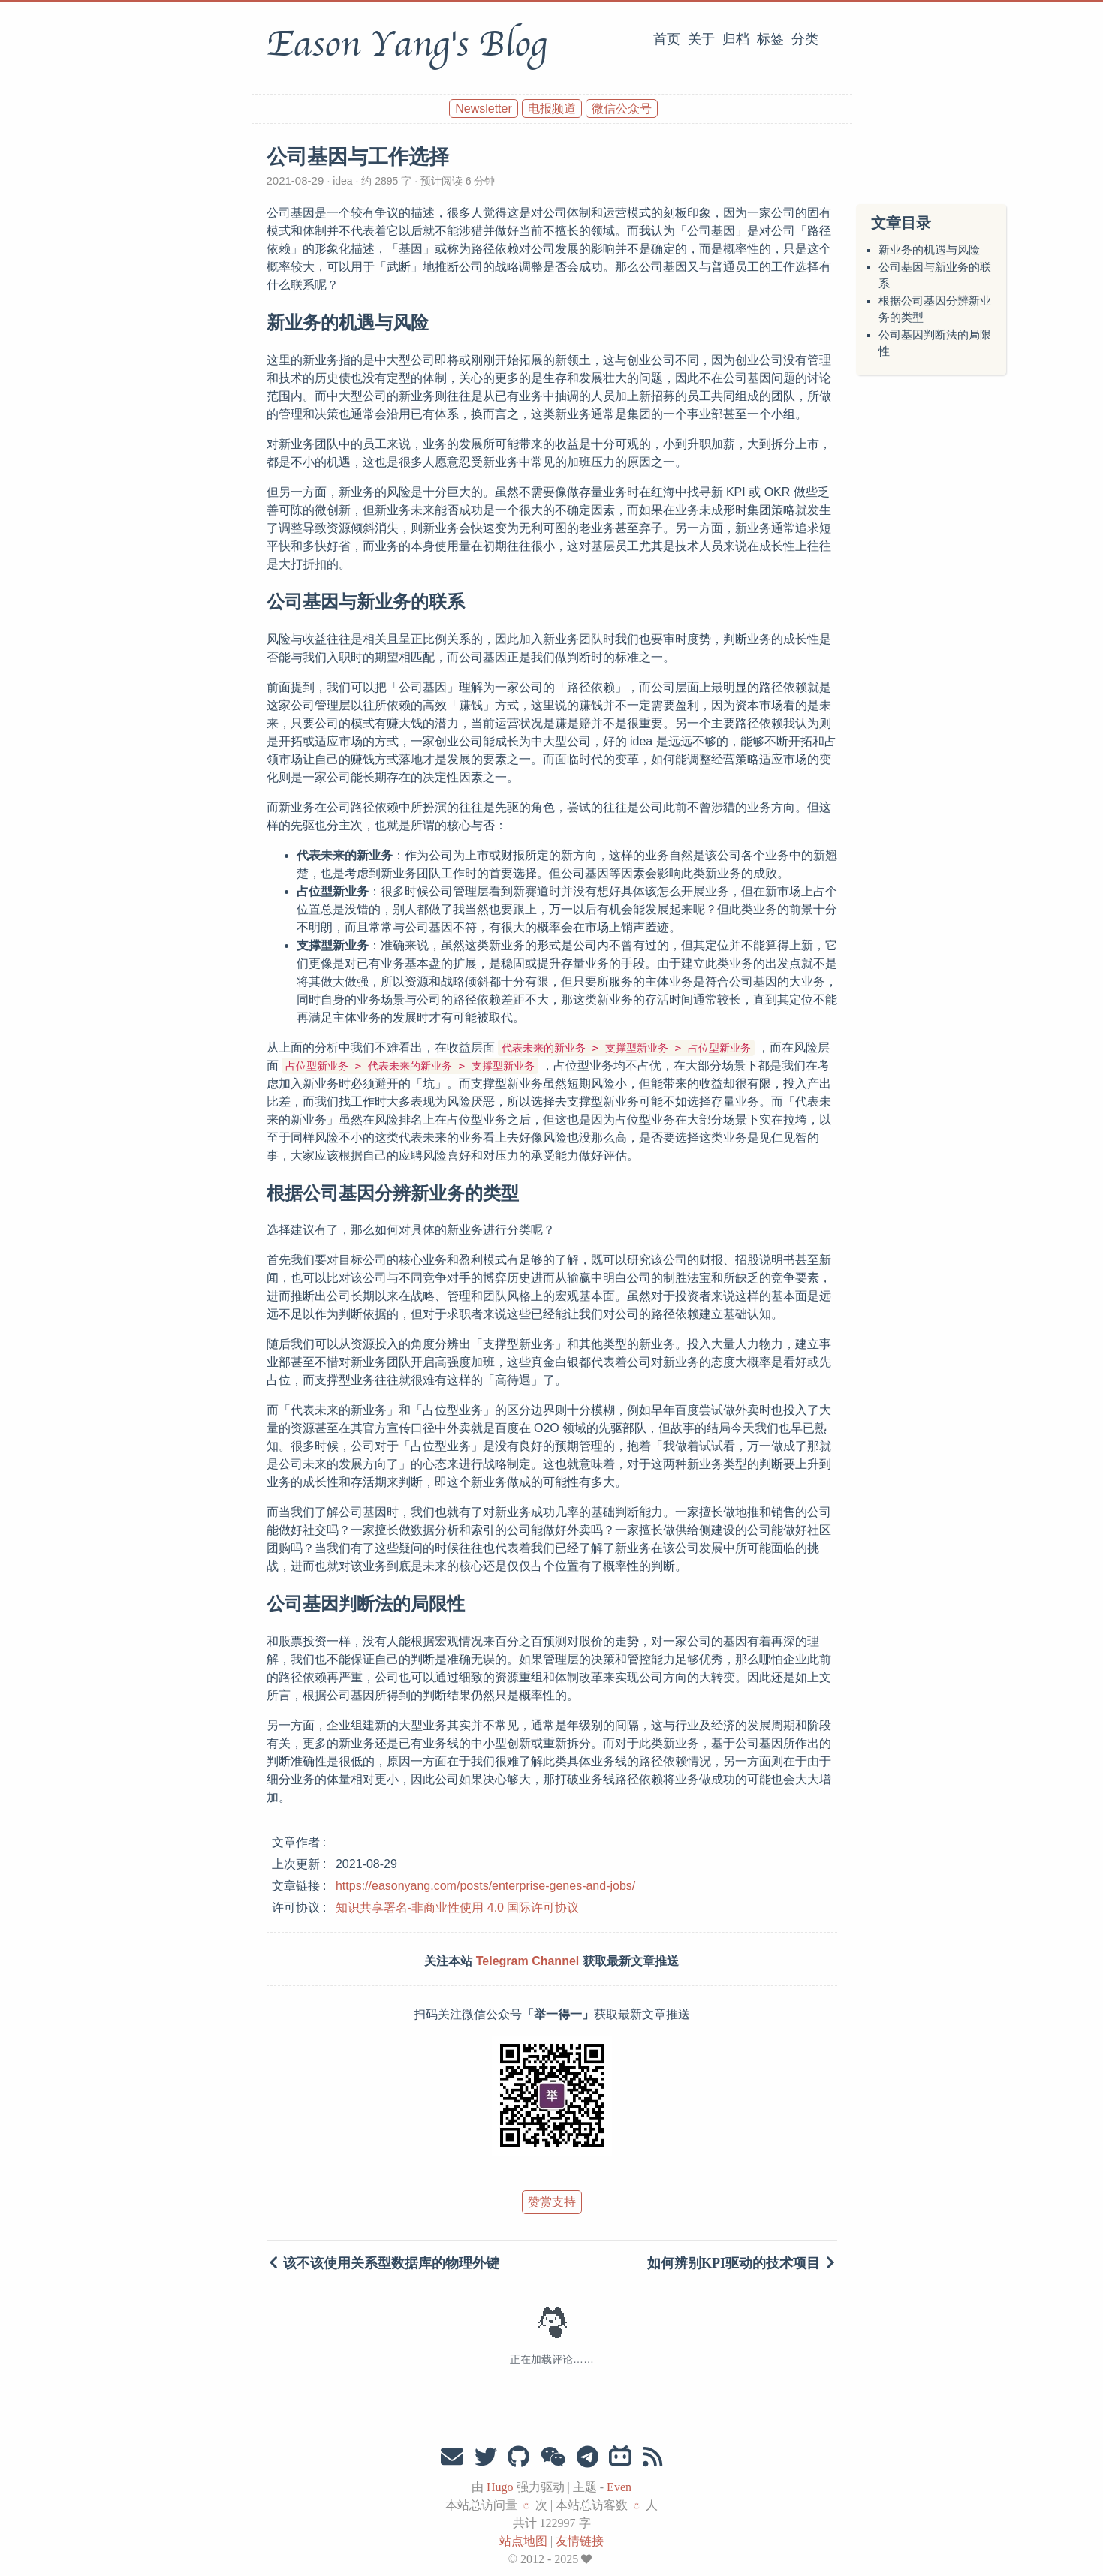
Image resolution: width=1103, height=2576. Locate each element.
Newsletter (483, 108)
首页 (666, 39)
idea (342, 181)
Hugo (500, 2487)
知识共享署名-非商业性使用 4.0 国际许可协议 (457, 1907)
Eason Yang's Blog (407, 44)
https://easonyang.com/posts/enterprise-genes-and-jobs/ (485, 1885)
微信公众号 (622, 108)
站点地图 (523, 2541)
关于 (701, 39)
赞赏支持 (552, 2201)
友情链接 (580, 2541)
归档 (735, 39)
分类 (804, 39)
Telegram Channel (528, 1961)
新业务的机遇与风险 (929, 250)
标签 (770, 39)
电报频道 (552, 108)
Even (619, 2487)
